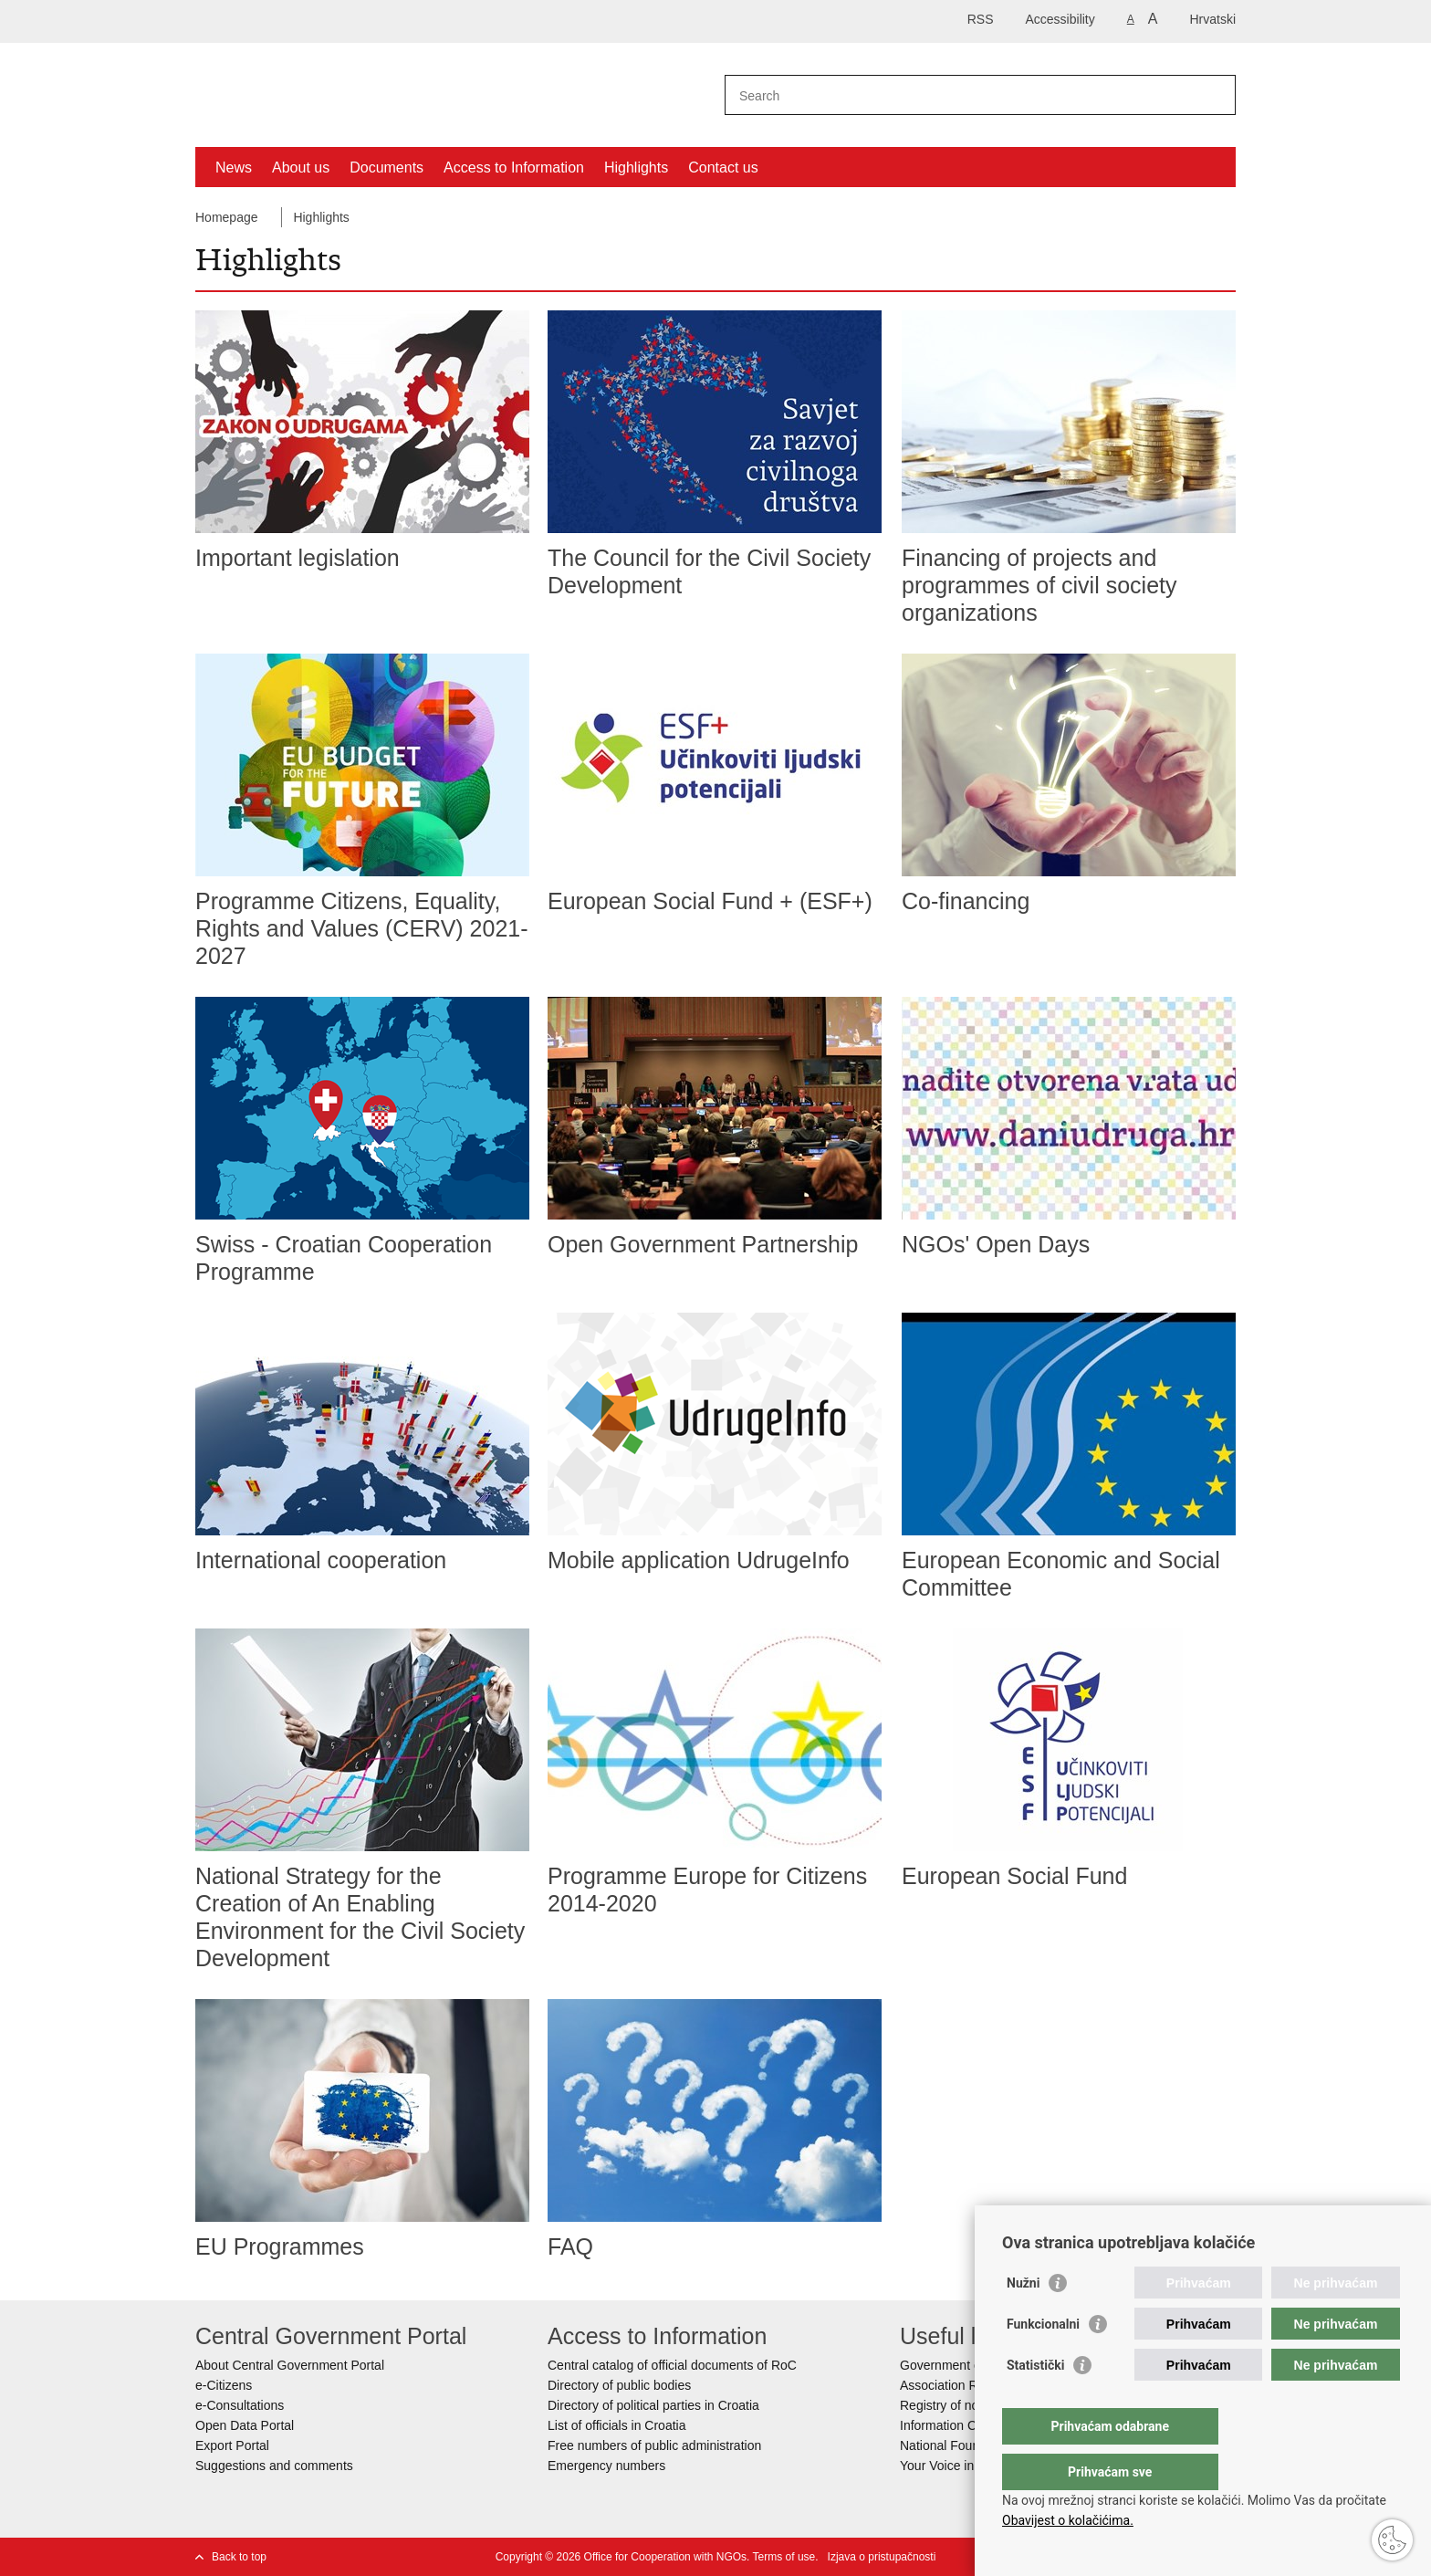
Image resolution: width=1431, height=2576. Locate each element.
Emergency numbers (606, 2465)
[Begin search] (1214, 95)
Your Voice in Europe (959, 2465)
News (233, 167)
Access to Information (514, 167)
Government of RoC (957, 2365)
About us (300, 167)
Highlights (636, 167)
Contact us (722, 167)
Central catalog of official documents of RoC (672, 2365)
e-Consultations (239, 2405)
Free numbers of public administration (654, 2445)
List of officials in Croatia (616, 2425)
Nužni (1023, 2319)
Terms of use (784, 2556)
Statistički (1035, 2401)
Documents (386, 167)
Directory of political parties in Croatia (653, 2405)
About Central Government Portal (289, 2365)
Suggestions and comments (274, 2465)
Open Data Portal (244, 2425)
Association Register (958, 2385)
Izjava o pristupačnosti (882, 2556)
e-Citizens (223, 2385)
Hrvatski (1212, 19)
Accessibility (1060, 19)
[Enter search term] (960, 95)
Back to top (239, 2556)
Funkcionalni (1043, 2360)
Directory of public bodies (619, 2385)
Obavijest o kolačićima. (1067, 2520)
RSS (980, 19)
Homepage (226, 217)
